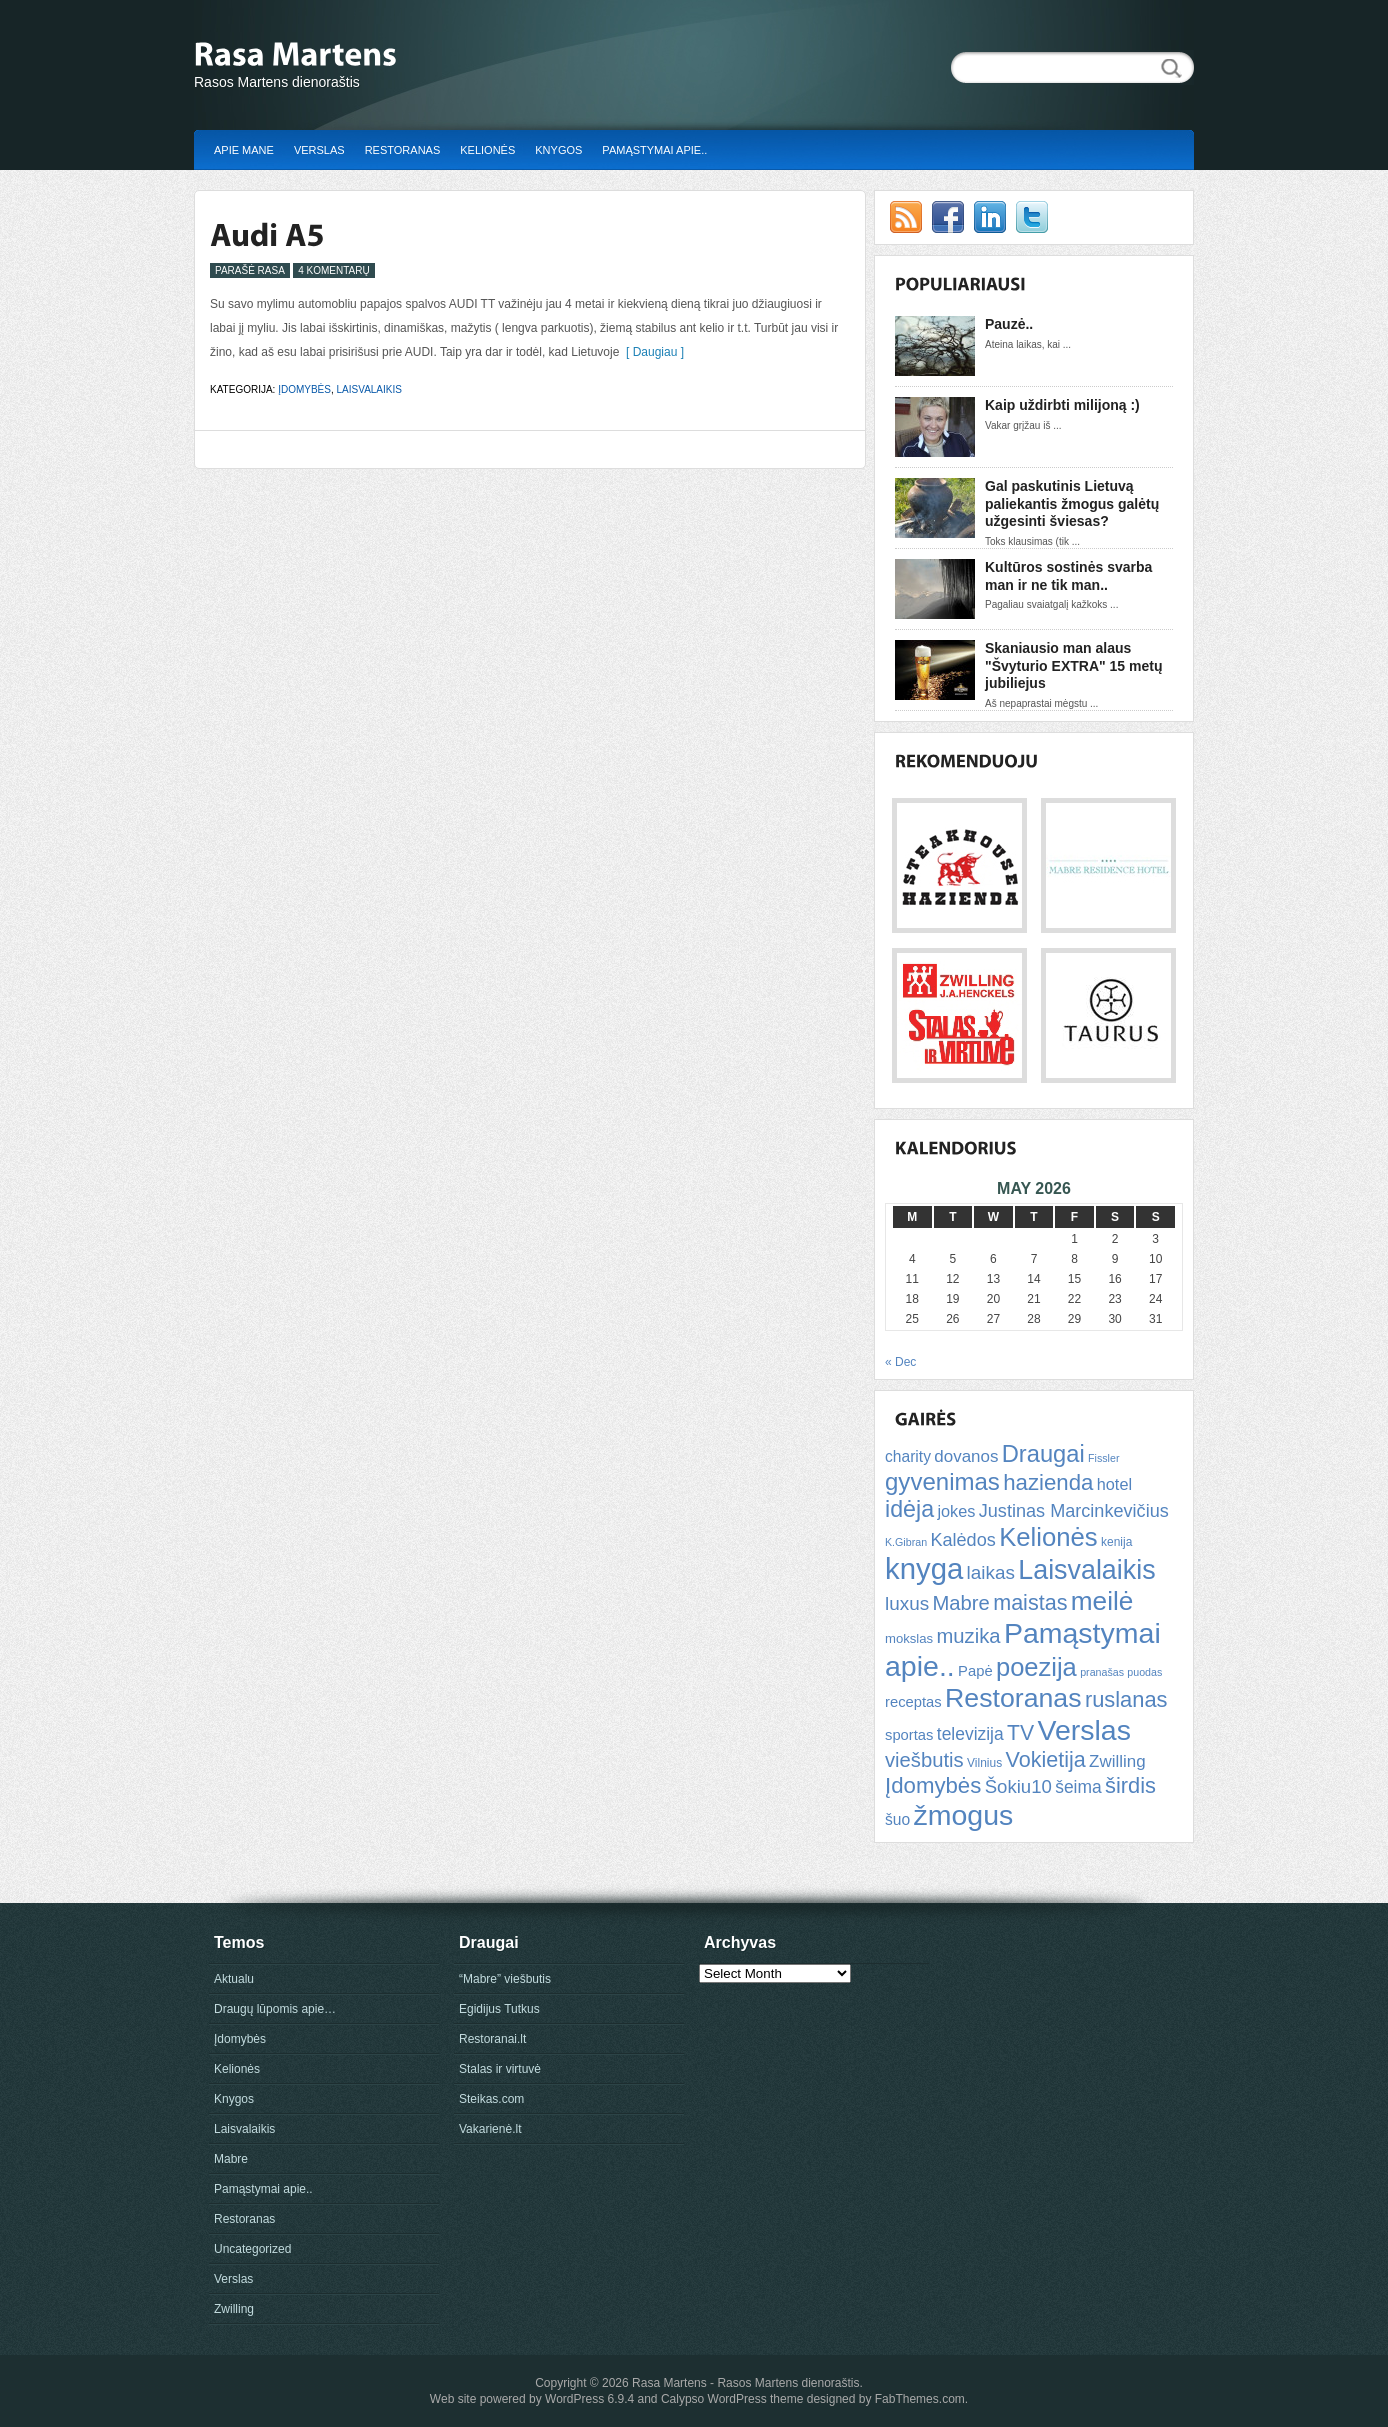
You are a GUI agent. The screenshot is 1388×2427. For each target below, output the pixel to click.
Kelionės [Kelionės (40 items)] (1048, 1537)
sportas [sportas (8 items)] (909, 1735)
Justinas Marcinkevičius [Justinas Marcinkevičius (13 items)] (1074, 1511)
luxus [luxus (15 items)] (907, 1603)
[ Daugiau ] (651, 352)
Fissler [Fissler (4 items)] (1103, 1458)
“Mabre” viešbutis (505, 1979)
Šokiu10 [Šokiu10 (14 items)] (1018, 1786)
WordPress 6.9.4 (589, 2399)
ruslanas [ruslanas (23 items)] (1126, 1699)
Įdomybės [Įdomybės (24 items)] (933, 1785)
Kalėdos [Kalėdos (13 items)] (962, 1540)
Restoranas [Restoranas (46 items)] (1013, 1698)
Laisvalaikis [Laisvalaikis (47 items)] (1086, 1570)
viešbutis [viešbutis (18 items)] (924, 1760)
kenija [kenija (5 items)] (1116, 1542)
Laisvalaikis (369, 389)
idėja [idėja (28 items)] (909, 1509)
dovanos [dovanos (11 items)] (966, 1456)
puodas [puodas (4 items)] (1144, 1672)
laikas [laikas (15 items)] (991, 1572)
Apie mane (244, 150)
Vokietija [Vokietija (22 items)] (1045, 1759)
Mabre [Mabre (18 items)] (960, 1603)
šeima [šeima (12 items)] (1078, 1787)
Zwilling (234, 2309)
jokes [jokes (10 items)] (956, 1511)
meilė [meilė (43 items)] (1102, 1601)
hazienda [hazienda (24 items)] (1048, 1482)
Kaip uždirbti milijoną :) (1062, 405)
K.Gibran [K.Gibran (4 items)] (906, 1542)
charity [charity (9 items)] (908, 1456)
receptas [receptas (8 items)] (913, 1702)
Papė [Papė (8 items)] (975, 1671)
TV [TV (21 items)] (1020, 1732)
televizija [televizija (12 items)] (970, 1734)
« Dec (900, 1362)
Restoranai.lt (492, 2039)
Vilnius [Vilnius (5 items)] (984, 1763)
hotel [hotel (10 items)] (1114, 1484)
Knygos (558, 150)
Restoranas (403, 150)
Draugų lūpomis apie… (275, 2009)
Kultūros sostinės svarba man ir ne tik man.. (1068, 576)
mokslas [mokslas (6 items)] (909, 1638)
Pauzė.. (1009, 324)
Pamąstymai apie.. (654, 150)
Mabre (231, 2159)
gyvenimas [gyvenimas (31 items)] (942, 1481)
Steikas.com (491, 2099)
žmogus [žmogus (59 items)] (964, 1815)
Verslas (319, 150)
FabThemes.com (920, 2399)
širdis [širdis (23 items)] (1130, 1785)
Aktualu (234, 1979)
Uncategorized (252, 2249)
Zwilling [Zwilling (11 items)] (1117, 1761)
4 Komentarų (334, 270)
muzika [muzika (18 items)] (968, 1636)
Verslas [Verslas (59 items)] (1083, 1730)
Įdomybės (304, 389)
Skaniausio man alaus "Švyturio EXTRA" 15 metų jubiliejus (1073, 665)
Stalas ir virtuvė (500, 2069)
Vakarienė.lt (490, 2129)
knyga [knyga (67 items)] (924, 1568)
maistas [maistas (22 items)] (1030, 1602)
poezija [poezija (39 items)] (1036, 1667)
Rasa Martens (669, 2383)
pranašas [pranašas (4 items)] (1102, 1672)
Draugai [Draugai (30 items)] (1043, 1454)
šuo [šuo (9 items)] (897, 1819)
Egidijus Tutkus (499, 2009)
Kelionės (487, 150)
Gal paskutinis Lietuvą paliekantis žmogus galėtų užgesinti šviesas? (1072, 503)
